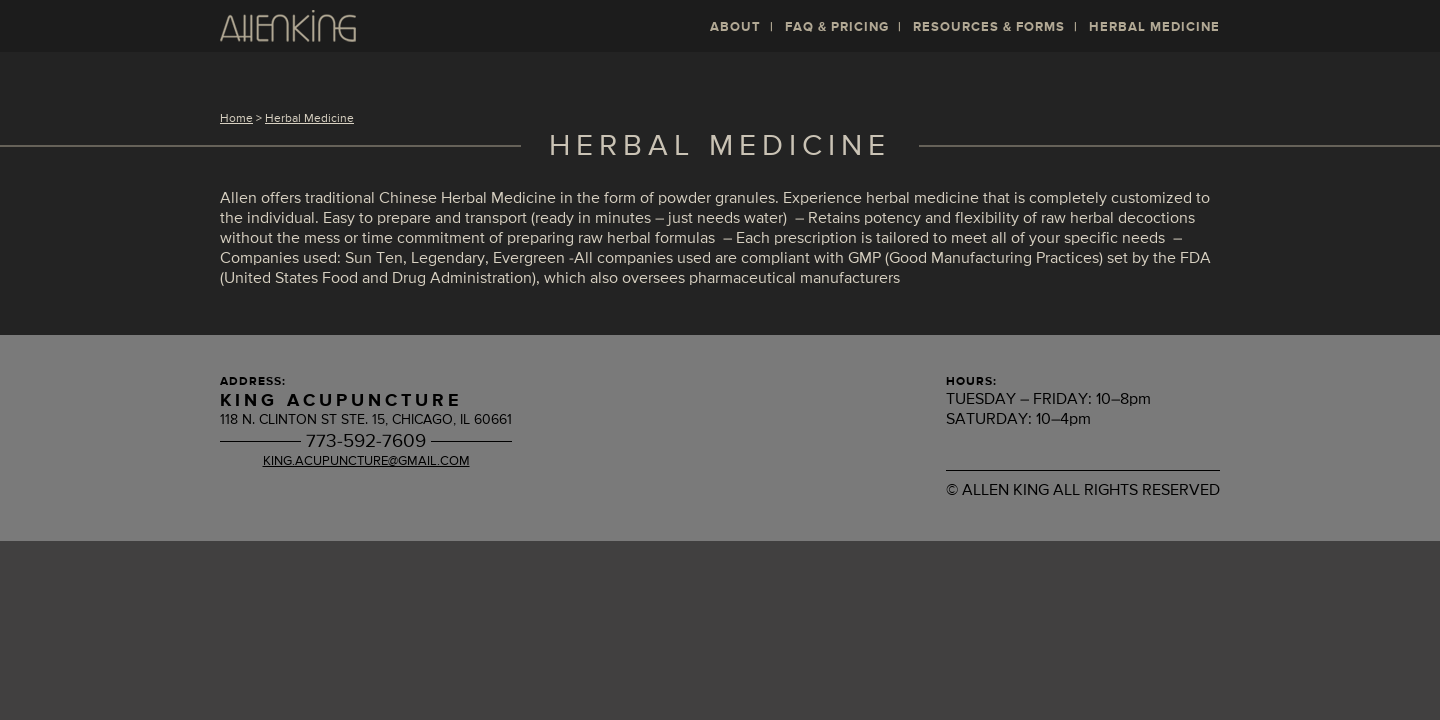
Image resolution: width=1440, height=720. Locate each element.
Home (236, 119)
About (735, 27)
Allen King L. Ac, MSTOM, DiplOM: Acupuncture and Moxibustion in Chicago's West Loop (288, 26)
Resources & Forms (989, 27)
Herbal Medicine (1154, 27)
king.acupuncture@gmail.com (366, 461)
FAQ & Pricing (837, 27)
